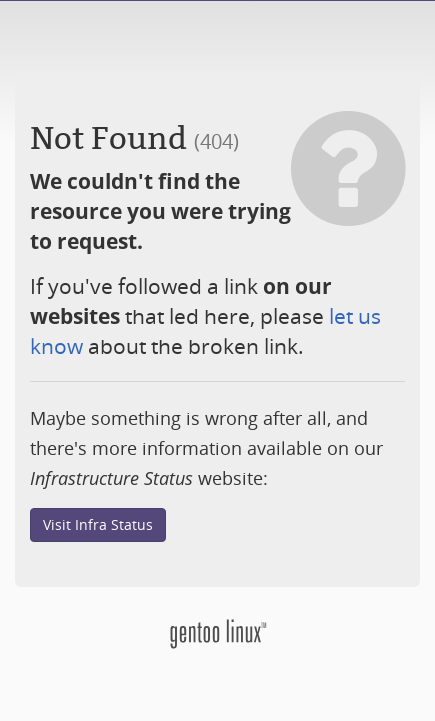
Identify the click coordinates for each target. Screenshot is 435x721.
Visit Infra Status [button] (98, 524)
